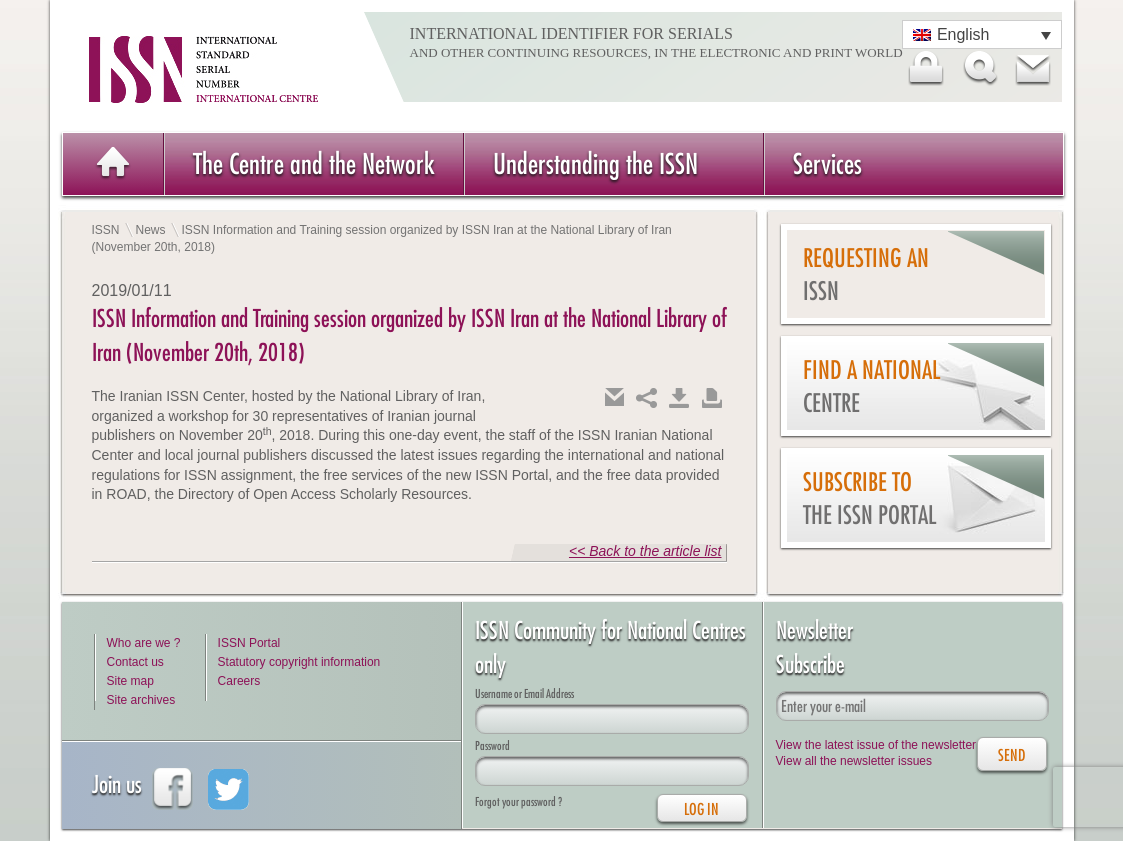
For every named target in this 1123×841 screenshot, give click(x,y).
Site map (130, 681)
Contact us (135, 662)
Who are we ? (144, 643)
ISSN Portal (249, 643)
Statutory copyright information (299, 662)
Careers (239, 681)
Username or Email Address (524, 693)
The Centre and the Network (314, 163)
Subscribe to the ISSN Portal (869, 498)
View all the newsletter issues (854, 761)
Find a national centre (871, 386)
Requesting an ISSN (866, 274)
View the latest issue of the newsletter (876, 745)
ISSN (106, 230)
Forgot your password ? (518, 801)
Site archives (141, 700)
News (151, 230)
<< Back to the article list (645, 551)
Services (827, 163)
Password (492, 745)
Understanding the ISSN (595, 163)
